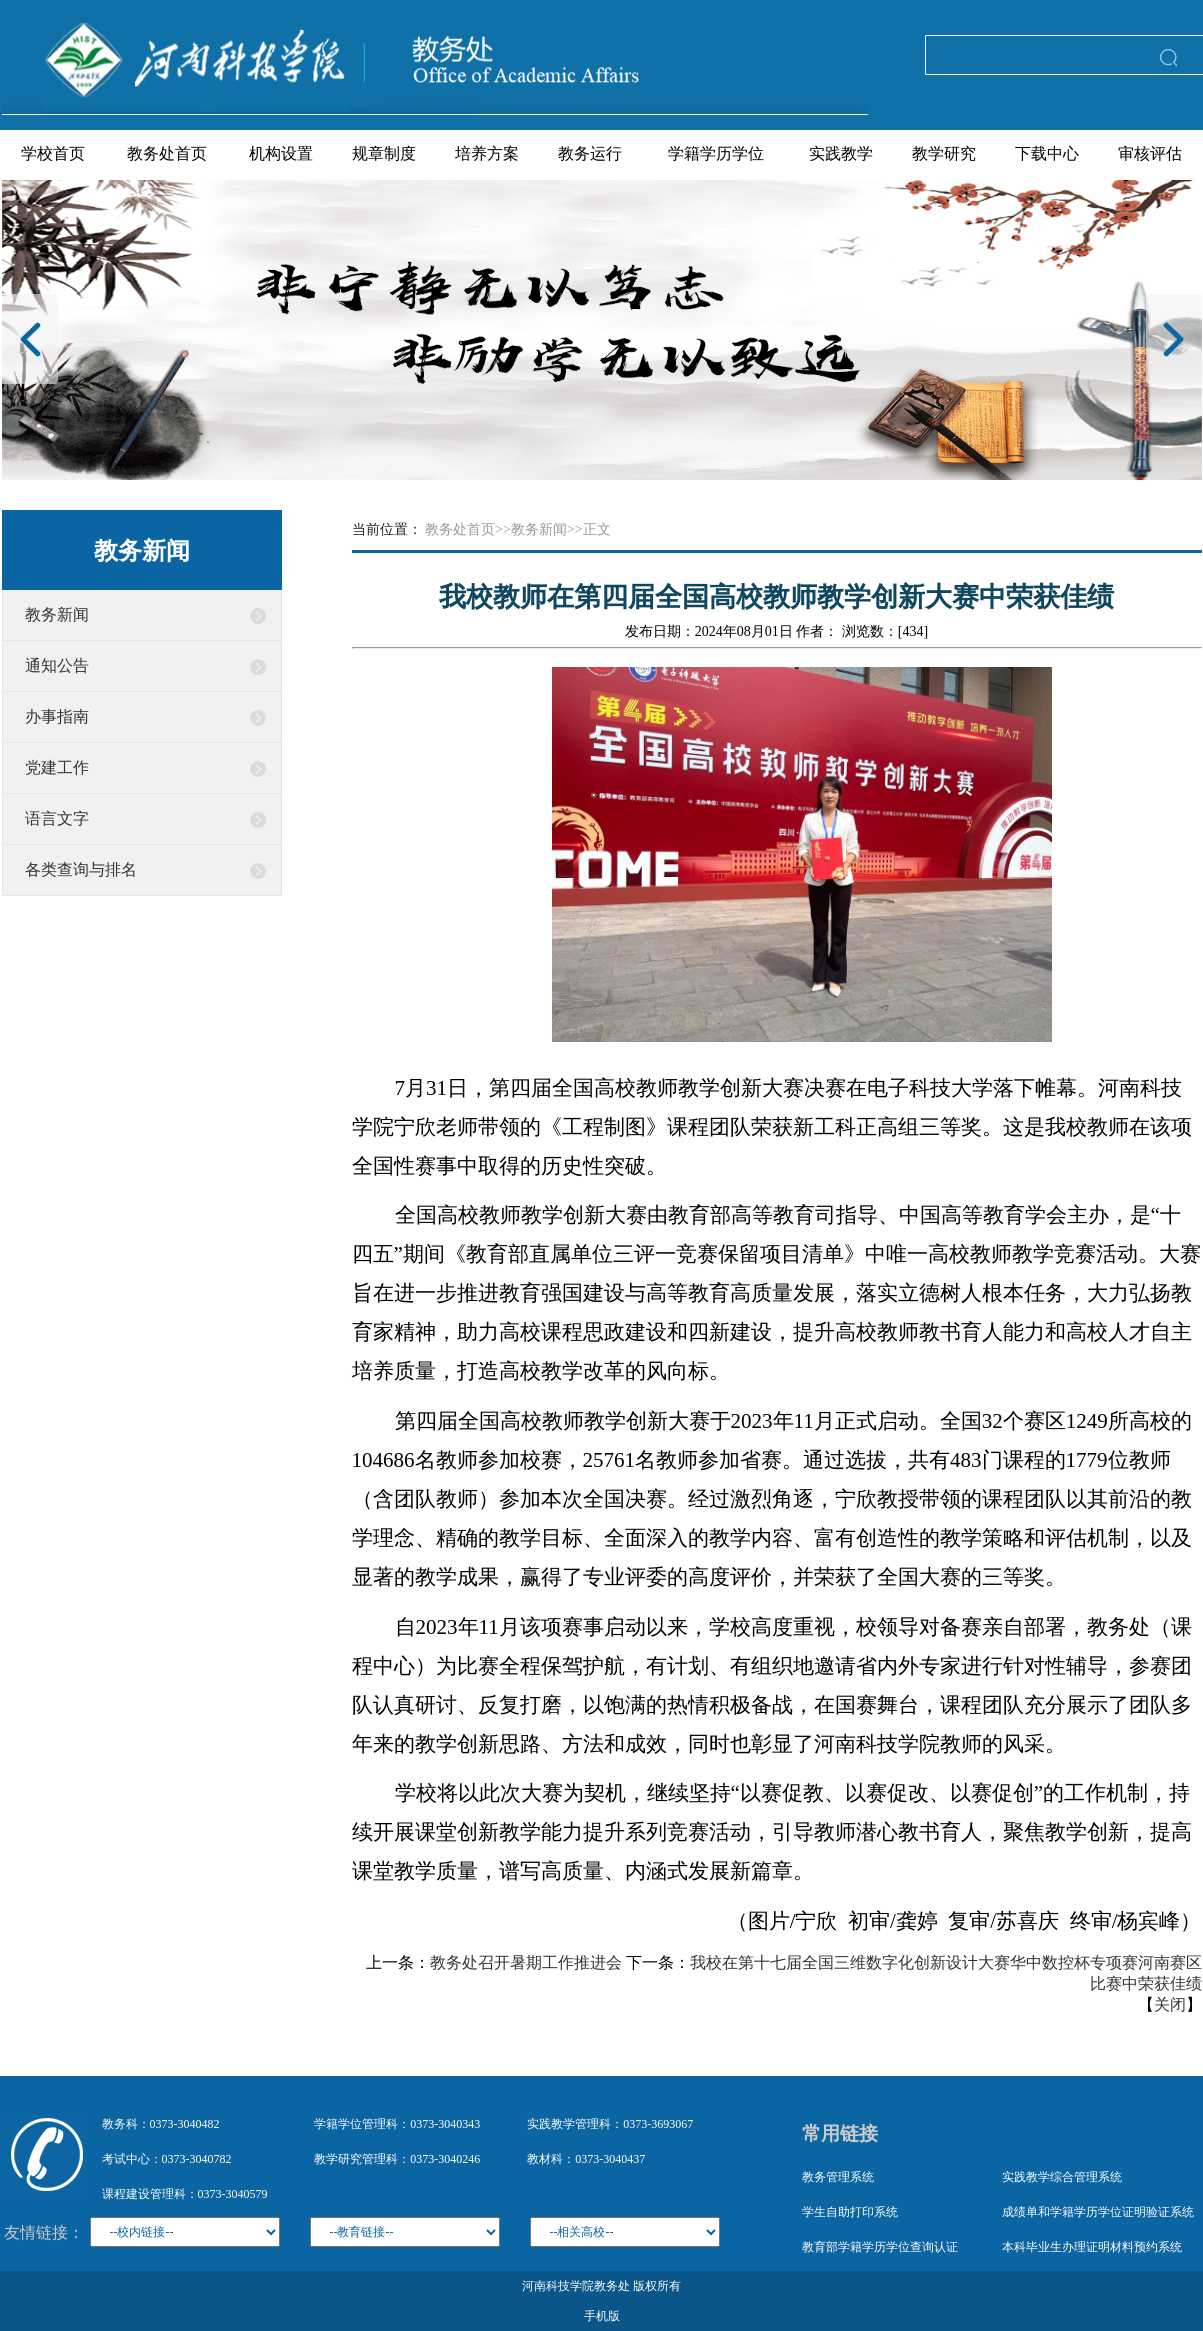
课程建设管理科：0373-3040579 (185, 2194)
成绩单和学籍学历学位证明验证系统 (1098, 2212)
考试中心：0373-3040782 (167, 2159)
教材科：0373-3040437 (586, 2159)
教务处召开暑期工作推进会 (526, 1962)
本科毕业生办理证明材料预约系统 (1092, 2247)
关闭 (1170, 2004)
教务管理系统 (838, 2177)
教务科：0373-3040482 (161, 2124)
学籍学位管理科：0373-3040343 (397, 2124)
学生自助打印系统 (850, 2212)
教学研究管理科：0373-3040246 (397, 2159)
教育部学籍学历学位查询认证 (880, 2247)
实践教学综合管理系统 (1062, 2177)
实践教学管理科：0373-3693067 (610, 2124)
